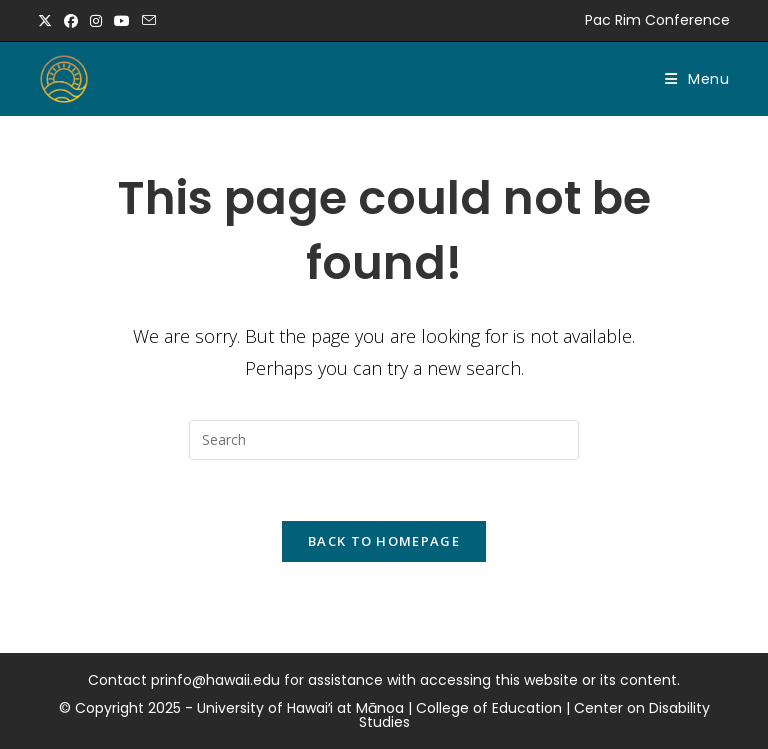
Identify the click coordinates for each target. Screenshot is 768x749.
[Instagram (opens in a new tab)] (96, 21)
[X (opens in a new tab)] (48, 21)
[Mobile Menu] (697, 79)
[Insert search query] (384, 440)
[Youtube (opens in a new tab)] (122, 21)
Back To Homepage (384, 541)
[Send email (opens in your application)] (149, 21)
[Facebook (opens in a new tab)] (71, 21)
